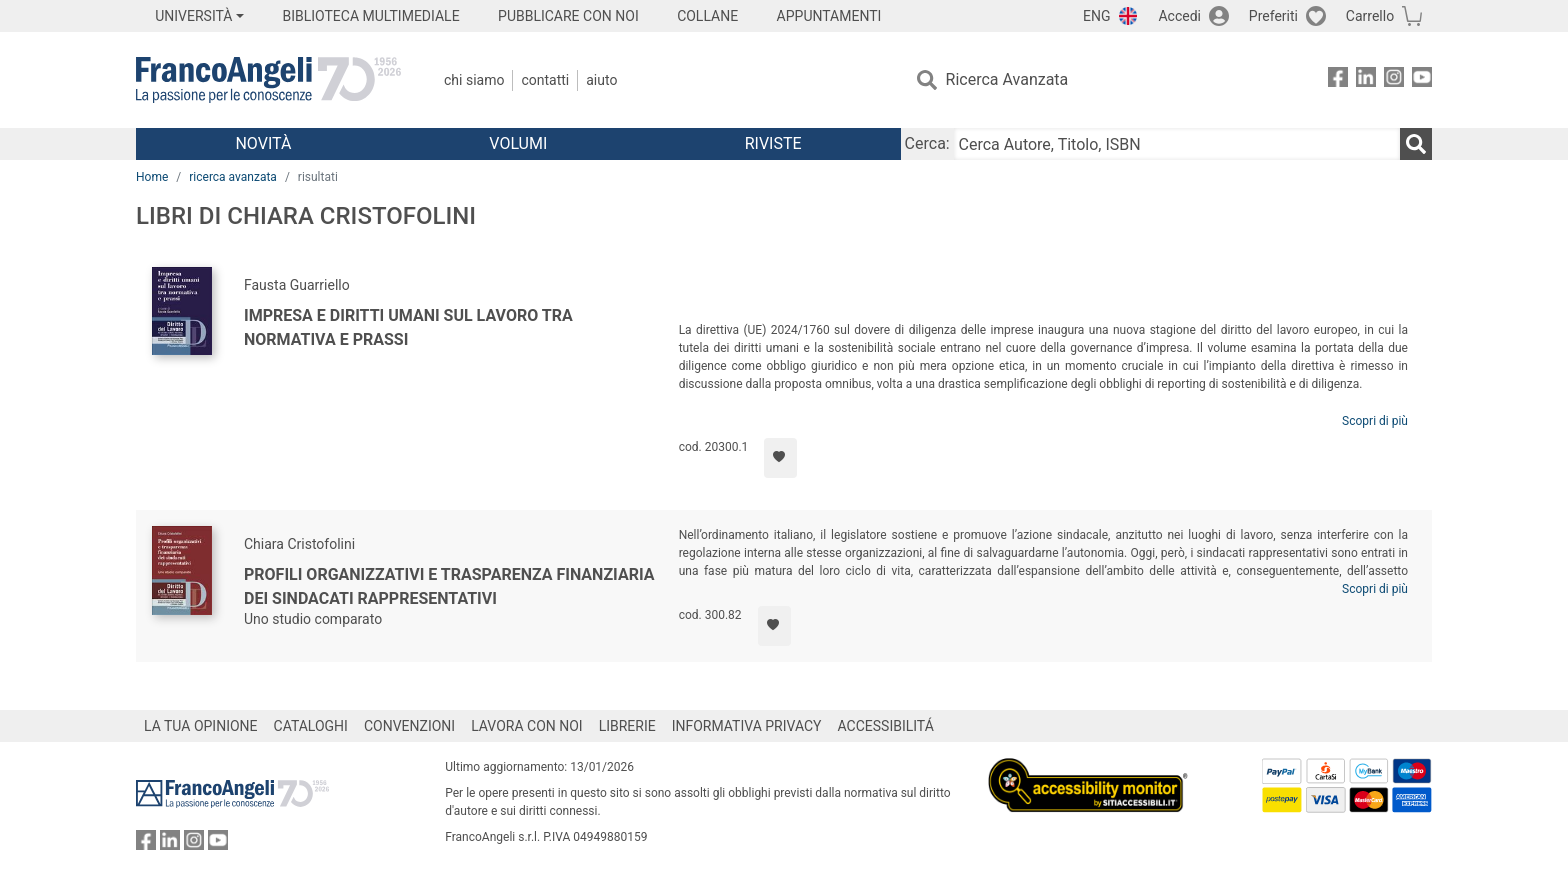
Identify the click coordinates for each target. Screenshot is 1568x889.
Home (152, 177)
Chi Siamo (474, 80)
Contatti (545, 80)
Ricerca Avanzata (1007, 79)
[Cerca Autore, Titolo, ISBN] (1177, 144)
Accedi (1179, 16)
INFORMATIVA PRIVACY (747, 726)
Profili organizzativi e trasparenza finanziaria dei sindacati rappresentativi (449, 586)
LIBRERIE (627, 726)
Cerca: (927, 143)
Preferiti (1273, 16)
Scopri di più (1375, 421)
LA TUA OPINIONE (201, 726)
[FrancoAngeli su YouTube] (1422, 80)
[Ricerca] (1416, 144)
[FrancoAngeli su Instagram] (1394, 80)
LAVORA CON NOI (527, 726)
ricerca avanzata (233, 177)
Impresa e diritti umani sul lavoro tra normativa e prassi (408, 327)
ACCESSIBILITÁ (886, 726)
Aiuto (601, 80)
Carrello (1370, 16)
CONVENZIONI (409, 726)
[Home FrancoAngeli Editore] (268, 80)
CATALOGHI (311, 726)
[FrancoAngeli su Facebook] (1338, 80)
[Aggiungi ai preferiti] (780, 458)
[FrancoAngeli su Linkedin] (1366, 80)
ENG (1096, 16)
